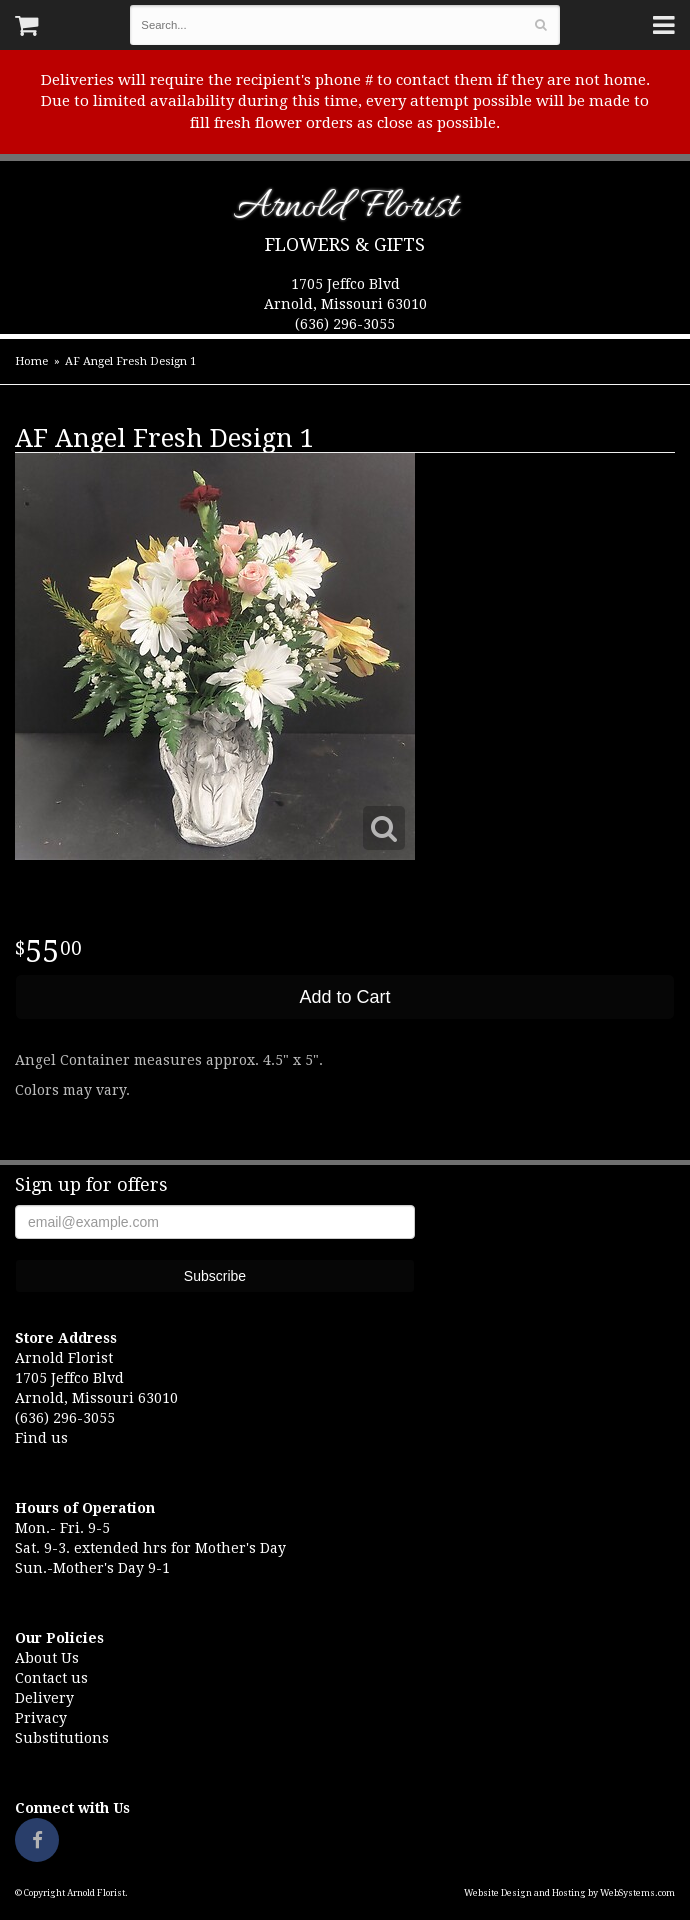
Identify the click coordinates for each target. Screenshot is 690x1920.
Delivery (44, 1698)
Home (31, 361)
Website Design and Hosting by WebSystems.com (569, 1893)
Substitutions (62, 1738)
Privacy (41, 1718)
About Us (47, 1658)
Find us (41, 1438)
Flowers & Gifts (345, 244)
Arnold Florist (345, 210)
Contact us (51, 1678)
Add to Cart (344, 997)
